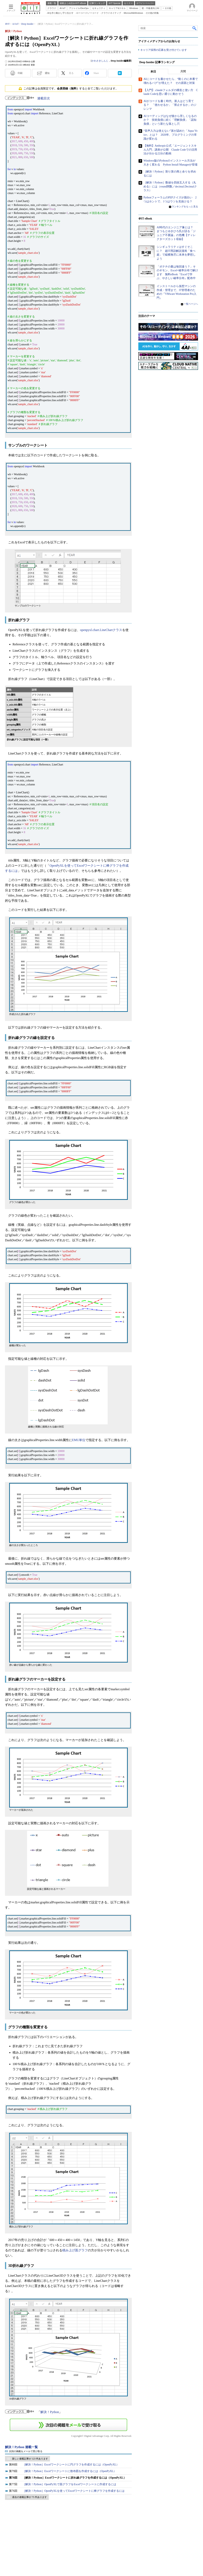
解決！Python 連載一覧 (21, 2447)
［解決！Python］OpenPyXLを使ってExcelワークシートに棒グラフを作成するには (73, 2490)
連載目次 (43, 98)
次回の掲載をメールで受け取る (25, 2451)
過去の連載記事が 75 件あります (29, 2497)
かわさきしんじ (100, 60)
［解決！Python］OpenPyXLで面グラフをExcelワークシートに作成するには (69, 2484)
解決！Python (49, 2412)
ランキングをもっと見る (185, 206)
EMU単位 (79, 1440)
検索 (195, 28)
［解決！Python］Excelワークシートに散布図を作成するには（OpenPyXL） (69, 2471)
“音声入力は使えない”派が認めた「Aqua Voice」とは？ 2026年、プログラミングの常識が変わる (170, 134)
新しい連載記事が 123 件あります (30, 2458)
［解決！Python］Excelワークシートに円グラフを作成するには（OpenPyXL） (70, 2464)
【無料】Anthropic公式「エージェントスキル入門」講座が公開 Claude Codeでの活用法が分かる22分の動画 (170, 149)
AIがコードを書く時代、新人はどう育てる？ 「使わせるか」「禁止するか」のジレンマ (169, 105)
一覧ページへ (191, 304)
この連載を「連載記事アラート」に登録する (68, 2425)
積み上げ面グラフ (75, 2250)
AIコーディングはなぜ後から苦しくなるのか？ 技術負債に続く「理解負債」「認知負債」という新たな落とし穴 (170, 120)
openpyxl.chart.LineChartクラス (101, 630)
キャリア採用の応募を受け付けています (163, 49)
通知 (47, 73)
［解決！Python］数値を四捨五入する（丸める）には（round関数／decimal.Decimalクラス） (170, 186)
